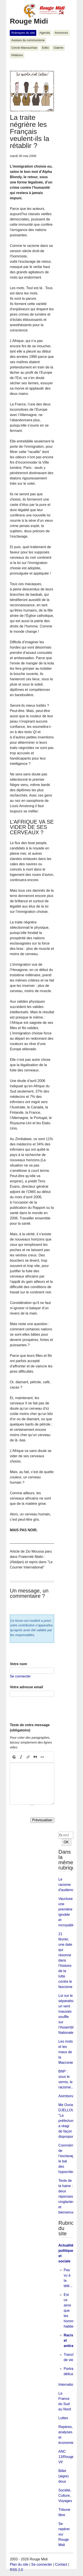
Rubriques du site (23, 32)
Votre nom (18, 1664)
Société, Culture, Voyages (65, 2495)
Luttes (63, 2418)
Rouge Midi (29, 21)
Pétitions (17, 55)
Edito (45, 47)
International (68, 2384)
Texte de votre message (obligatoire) (30, 1727)
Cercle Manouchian (24, 47)
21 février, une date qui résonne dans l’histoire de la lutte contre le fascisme (65, 1960)
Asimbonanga (69, 2096)
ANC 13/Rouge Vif (66, 2457)
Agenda (44, 32)
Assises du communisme (27, 40)
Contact (61, 2564)
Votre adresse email (26, 1687)
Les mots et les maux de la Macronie (65, 2052)
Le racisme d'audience (66, 1884)
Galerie (58, 47)
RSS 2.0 (16, 2570)
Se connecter (20, 1676)
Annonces (61, 32)
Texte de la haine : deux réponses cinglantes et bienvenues (67, 2196)
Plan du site (19, 2564)
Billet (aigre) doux (63, 2476)
